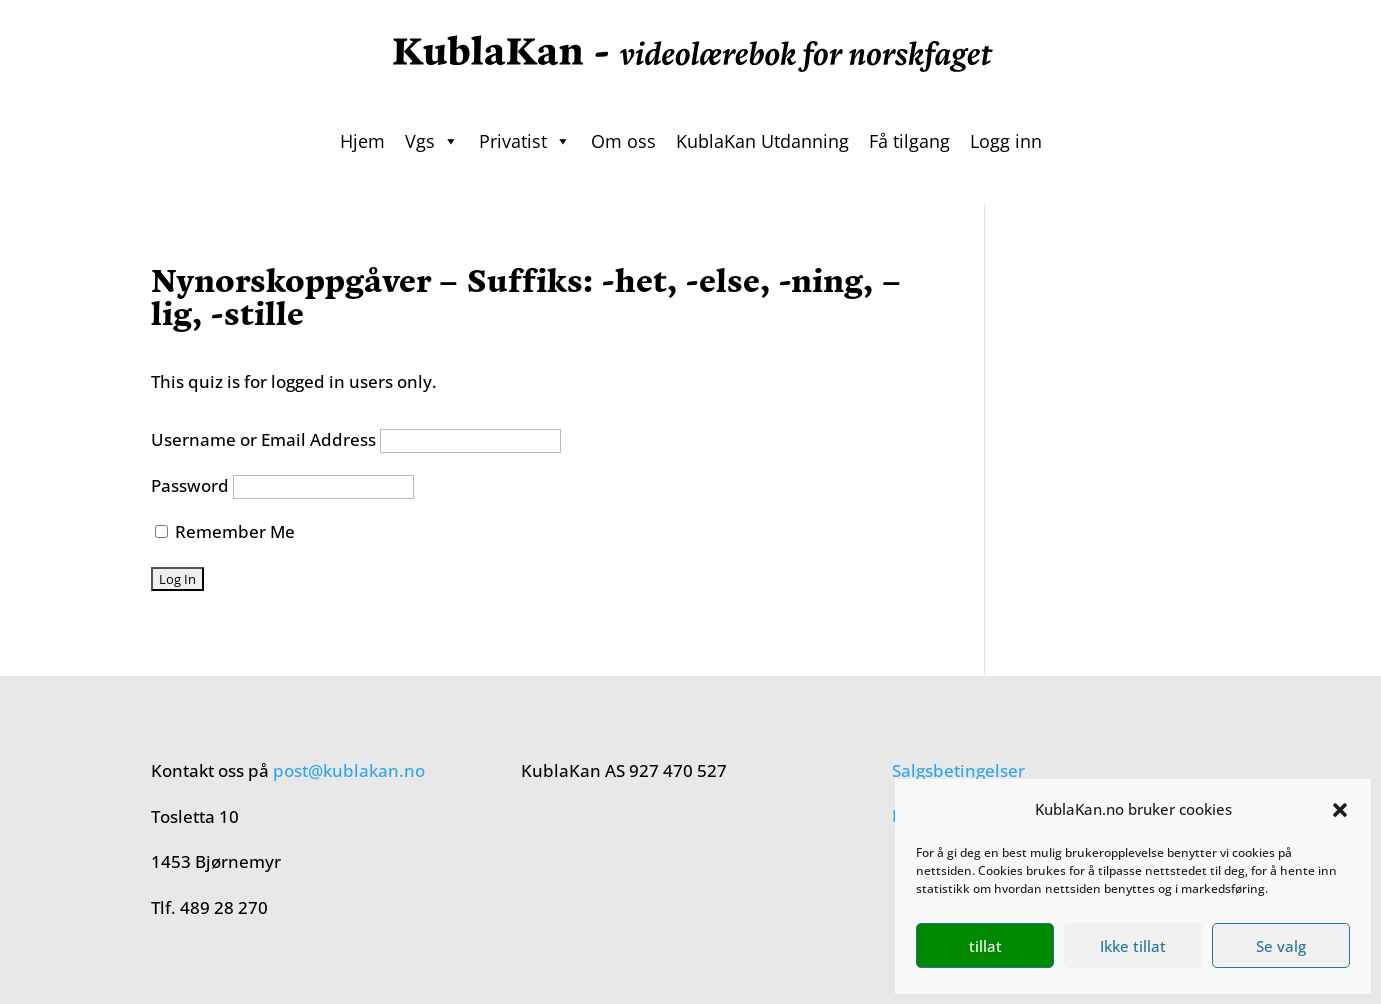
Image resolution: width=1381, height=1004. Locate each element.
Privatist (525, 141)
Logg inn (1006, 141)
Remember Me (225, 531)
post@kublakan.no (349, 770)
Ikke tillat (1133, 946)
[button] (1340, 810)
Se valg (1281, 946)
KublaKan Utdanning (762, 141)
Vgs (432, 141)
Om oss (623, 141)
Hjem (362, 141)
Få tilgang (909, 141)
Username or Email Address (263, 439)
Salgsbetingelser (958, 770)
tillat (985, 946)
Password (190, 485)
